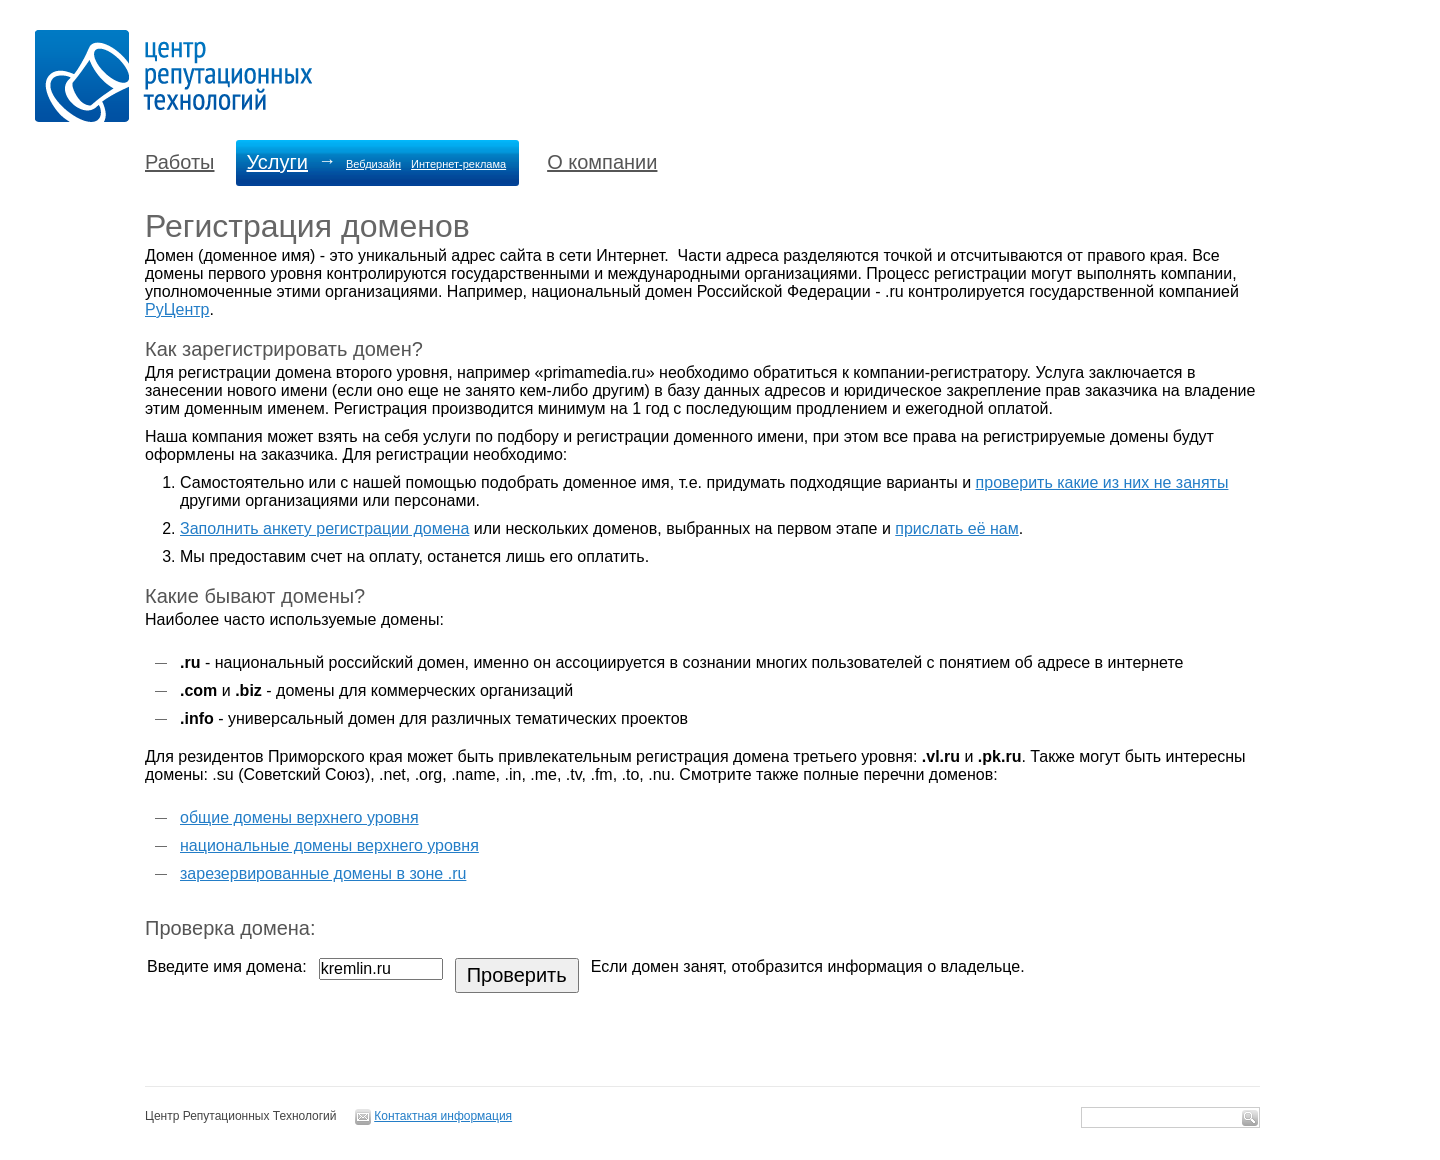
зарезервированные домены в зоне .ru (323, 873)
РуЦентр (177, 309)
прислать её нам (956, 528)
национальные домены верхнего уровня (329, 845)
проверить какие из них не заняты (1102, 482)
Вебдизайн (373, 164)
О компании (602, 162)
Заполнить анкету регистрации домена (324, 528)
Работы (179, 162)
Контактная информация (443, 1116)
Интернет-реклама (458, 164)
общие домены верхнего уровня (299, 817)
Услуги (277, 162)
